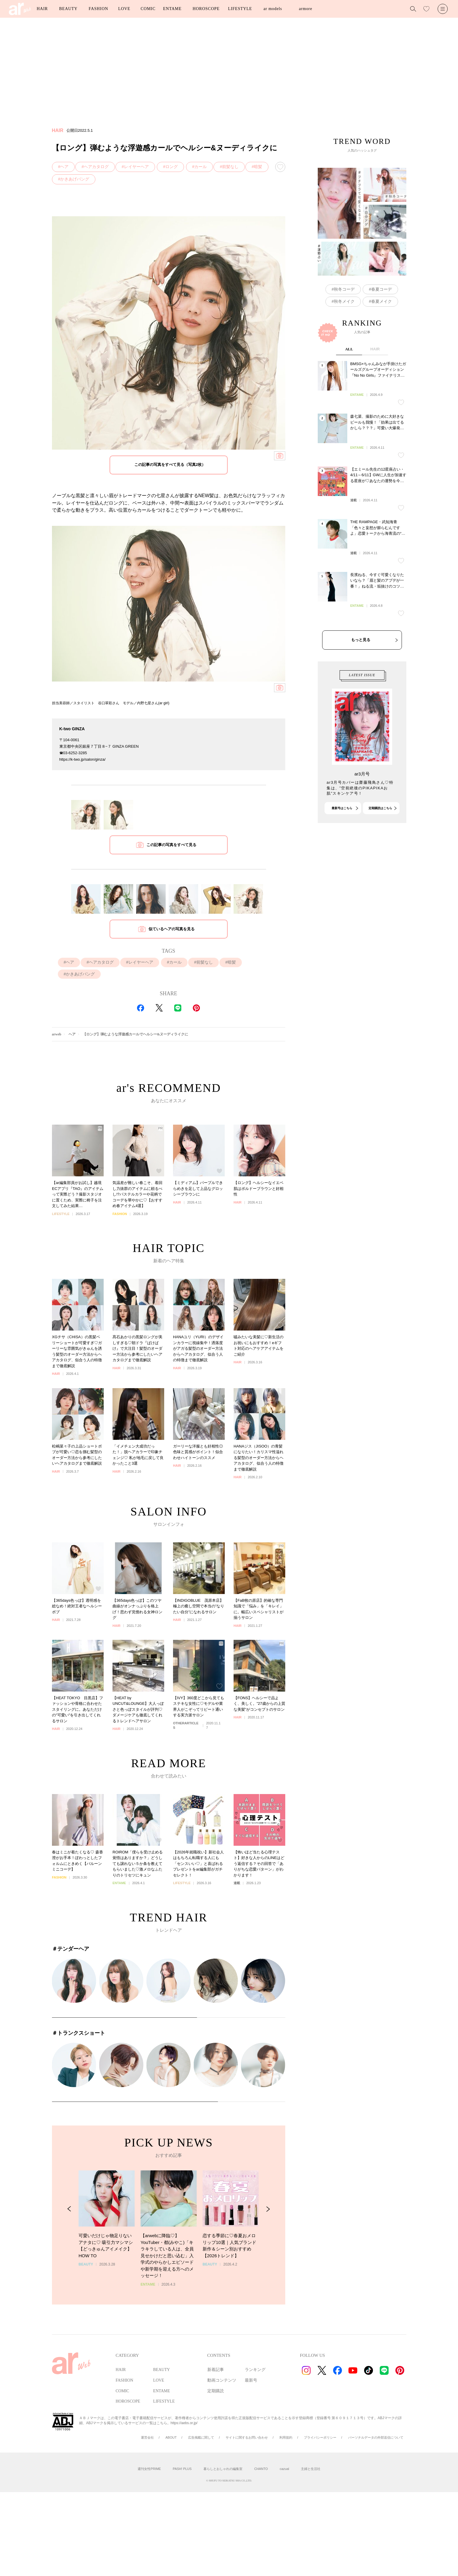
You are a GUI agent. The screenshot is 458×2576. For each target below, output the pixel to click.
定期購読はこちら (380, 838)
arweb (56, 1034)
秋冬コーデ (344, 289)
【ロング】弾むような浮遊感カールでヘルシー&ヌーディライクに (135, 1034)
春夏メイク (381, 301)
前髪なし (230, 166)
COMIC (148, 8)
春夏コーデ (381, 289)
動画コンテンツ (221, 2380)
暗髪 (258, 166)
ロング (171, 166)
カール (200, 166)
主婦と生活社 (310, 2469)
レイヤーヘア (136, 166)
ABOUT (171, 2437)
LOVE (124, 8)
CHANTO (261, 2469)
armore (305, 8)
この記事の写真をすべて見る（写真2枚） (170, 464)
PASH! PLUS (182, 2469)
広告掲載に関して (201, 2437)
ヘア (64, 166)
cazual (284, 2469)
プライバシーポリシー (320, 2437)
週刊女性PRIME (149, 2469)
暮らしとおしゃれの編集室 (222, 2469)
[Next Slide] (268, 2242)
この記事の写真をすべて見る (171, 845)
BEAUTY (68, 8)
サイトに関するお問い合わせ (247, 2437)
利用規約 (285, 2437)
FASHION (98, 8)
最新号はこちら (341, 838)
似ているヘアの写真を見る (172, 929)
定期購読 (215, 2391)
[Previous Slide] (69, 2242)
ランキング (255, 2369)
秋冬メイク (344, 301)
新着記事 (215, 2369)
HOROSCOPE (206, 8)
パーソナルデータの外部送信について (375, 2437)
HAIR (42, 8)
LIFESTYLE (240, 8)
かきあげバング (74, 179)
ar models (272, 8)
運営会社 (147, 2437)
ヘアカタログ (96, 166)
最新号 (251, 2380)
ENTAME (172, 8)
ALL (349, 411)
